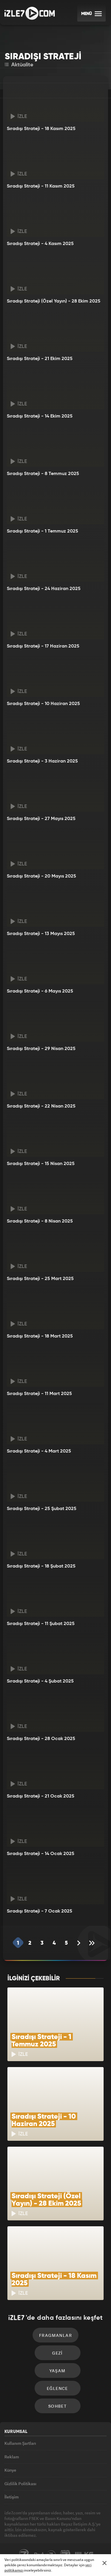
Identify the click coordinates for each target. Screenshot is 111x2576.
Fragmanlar (55, 2335)
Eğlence (57, 2388)
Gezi (57, 2353)
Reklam (11, 2457)
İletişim (11, 2497)
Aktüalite (19, 65)
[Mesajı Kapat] (104, 2563)
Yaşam (57, 2370)
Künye (10, 2470)
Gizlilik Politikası (20, 2483)
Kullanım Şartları (20, 2443)
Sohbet (57, 2406)
